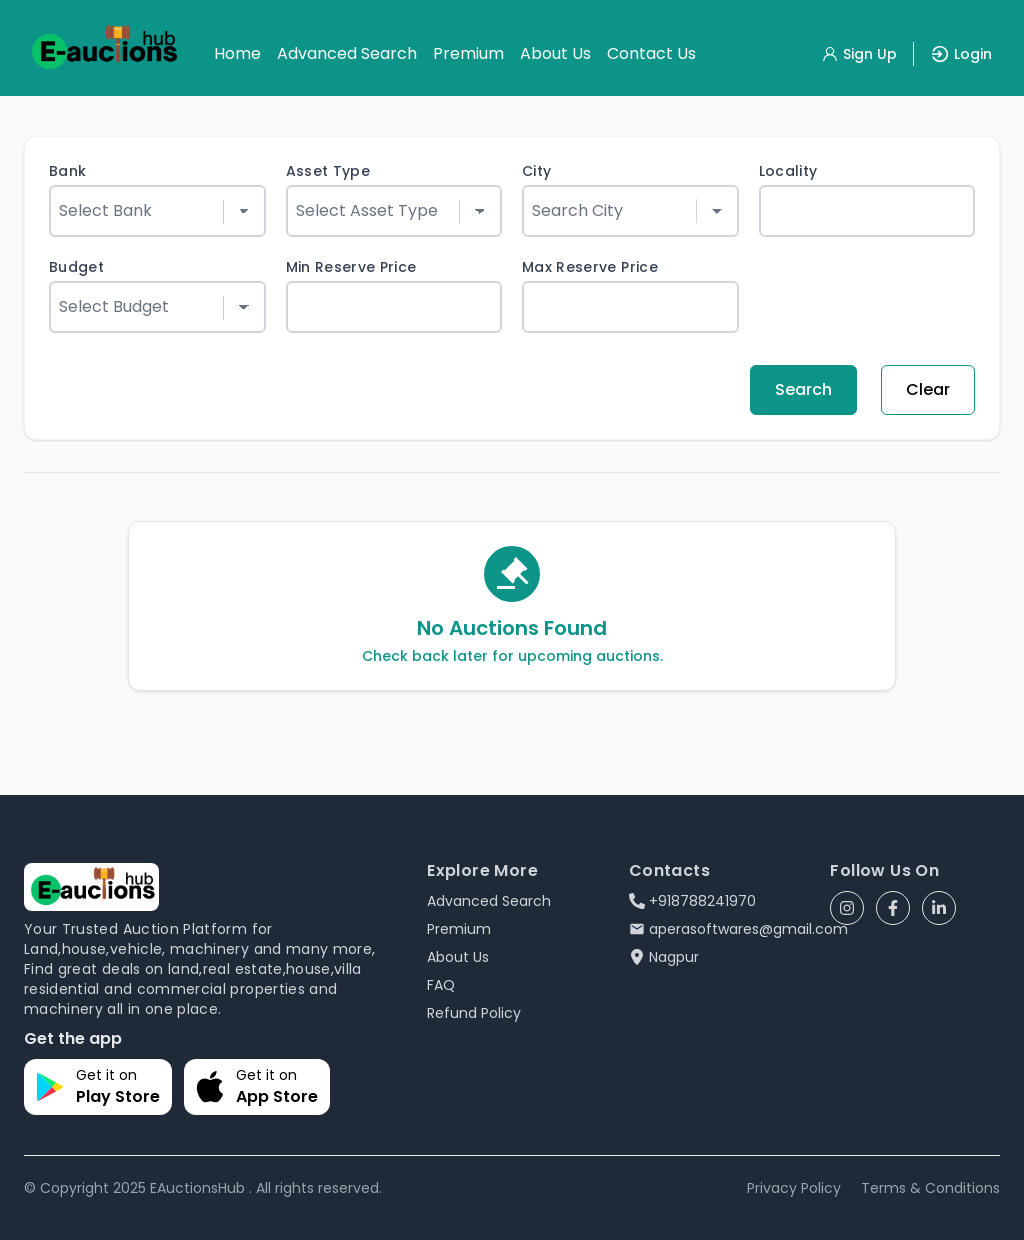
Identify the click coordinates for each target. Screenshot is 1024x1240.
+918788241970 (692, 901)
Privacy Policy (794, 1188)
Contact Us (651, 53)
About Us (555, 53)
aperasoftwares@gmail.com (738, 929)
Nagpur (664, 957)
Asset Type (328, 171)
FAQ (441, 985)
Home (237, 53)
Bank (67, 171)
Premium (468, 53)
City (536, 171)
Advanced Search (347, 53)
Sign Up (859, 54)
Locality (788, 171)
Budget (76, 267)
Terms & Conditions (930, 1188)
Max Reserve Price (590, 267)
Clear (928, 389)
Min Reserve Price (351, 267)
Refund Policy (474, 1013)
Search (803, 389)
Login (961, 54)
